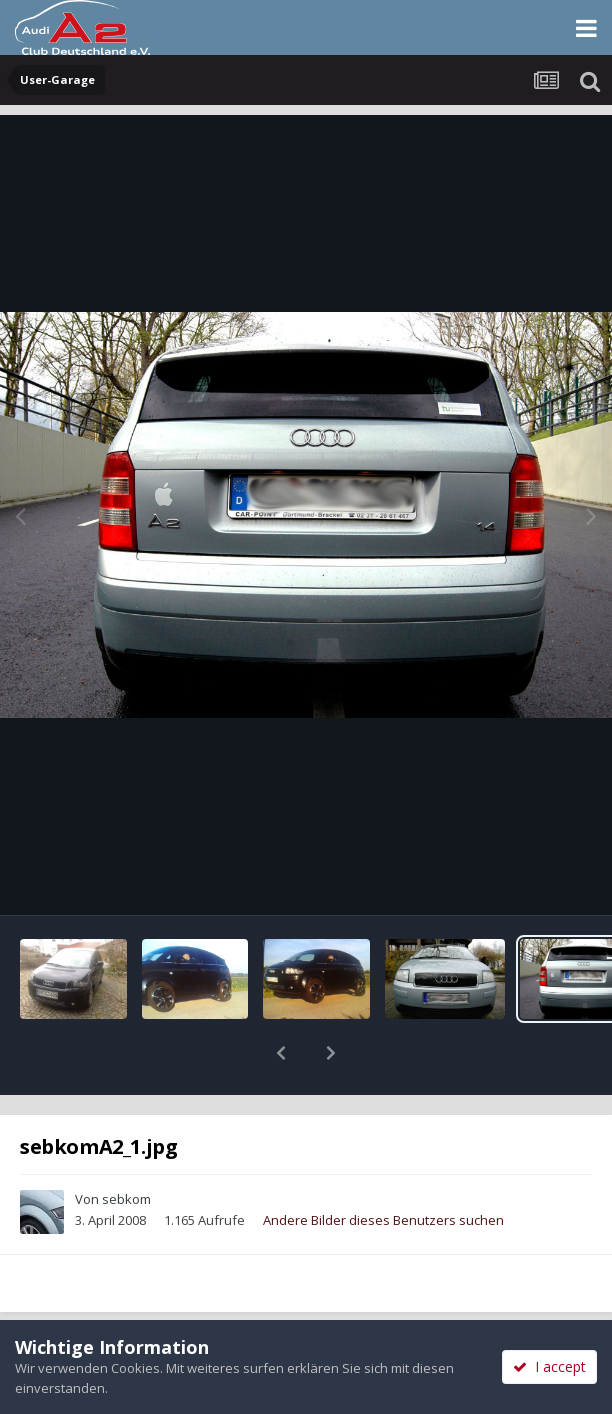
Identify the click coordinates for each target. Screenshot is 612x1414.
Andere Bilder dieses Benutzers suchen (383, 1168)
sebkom (126, 1147)
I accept (549, 1366)
